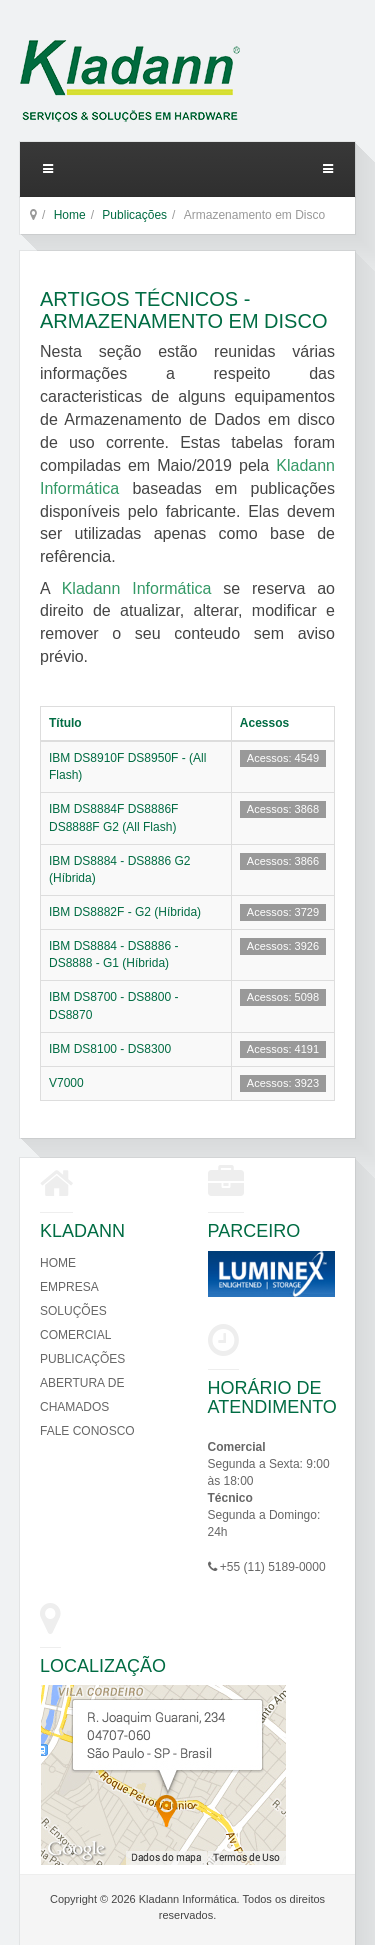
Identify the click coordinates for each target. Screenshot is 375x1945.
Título (65, 723)
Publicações (134, 215)
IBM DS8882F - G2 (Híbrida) (125, 912)
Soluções (73, 1311)
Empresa (69, 1287)
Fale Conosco (87, 1431)
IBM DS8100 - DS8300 (110, 1049)
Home (70, 215)
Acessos (264, 723)
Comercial (75, 1335)
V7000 (66, 1083)
